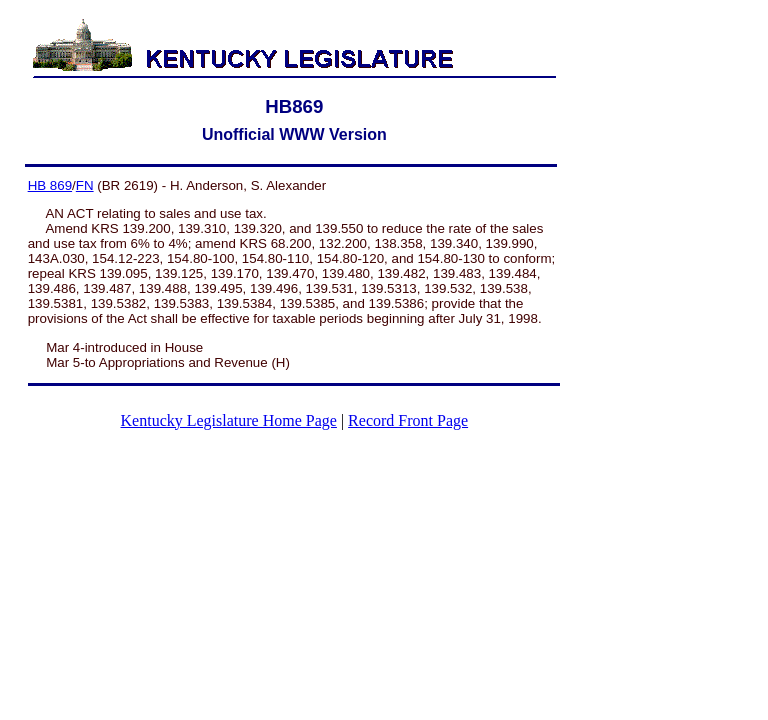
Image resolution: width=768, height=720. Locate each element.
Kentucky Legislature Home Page (229, 420)
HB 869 (50, 185)
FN (85, 185)
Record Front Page (408, 420)
